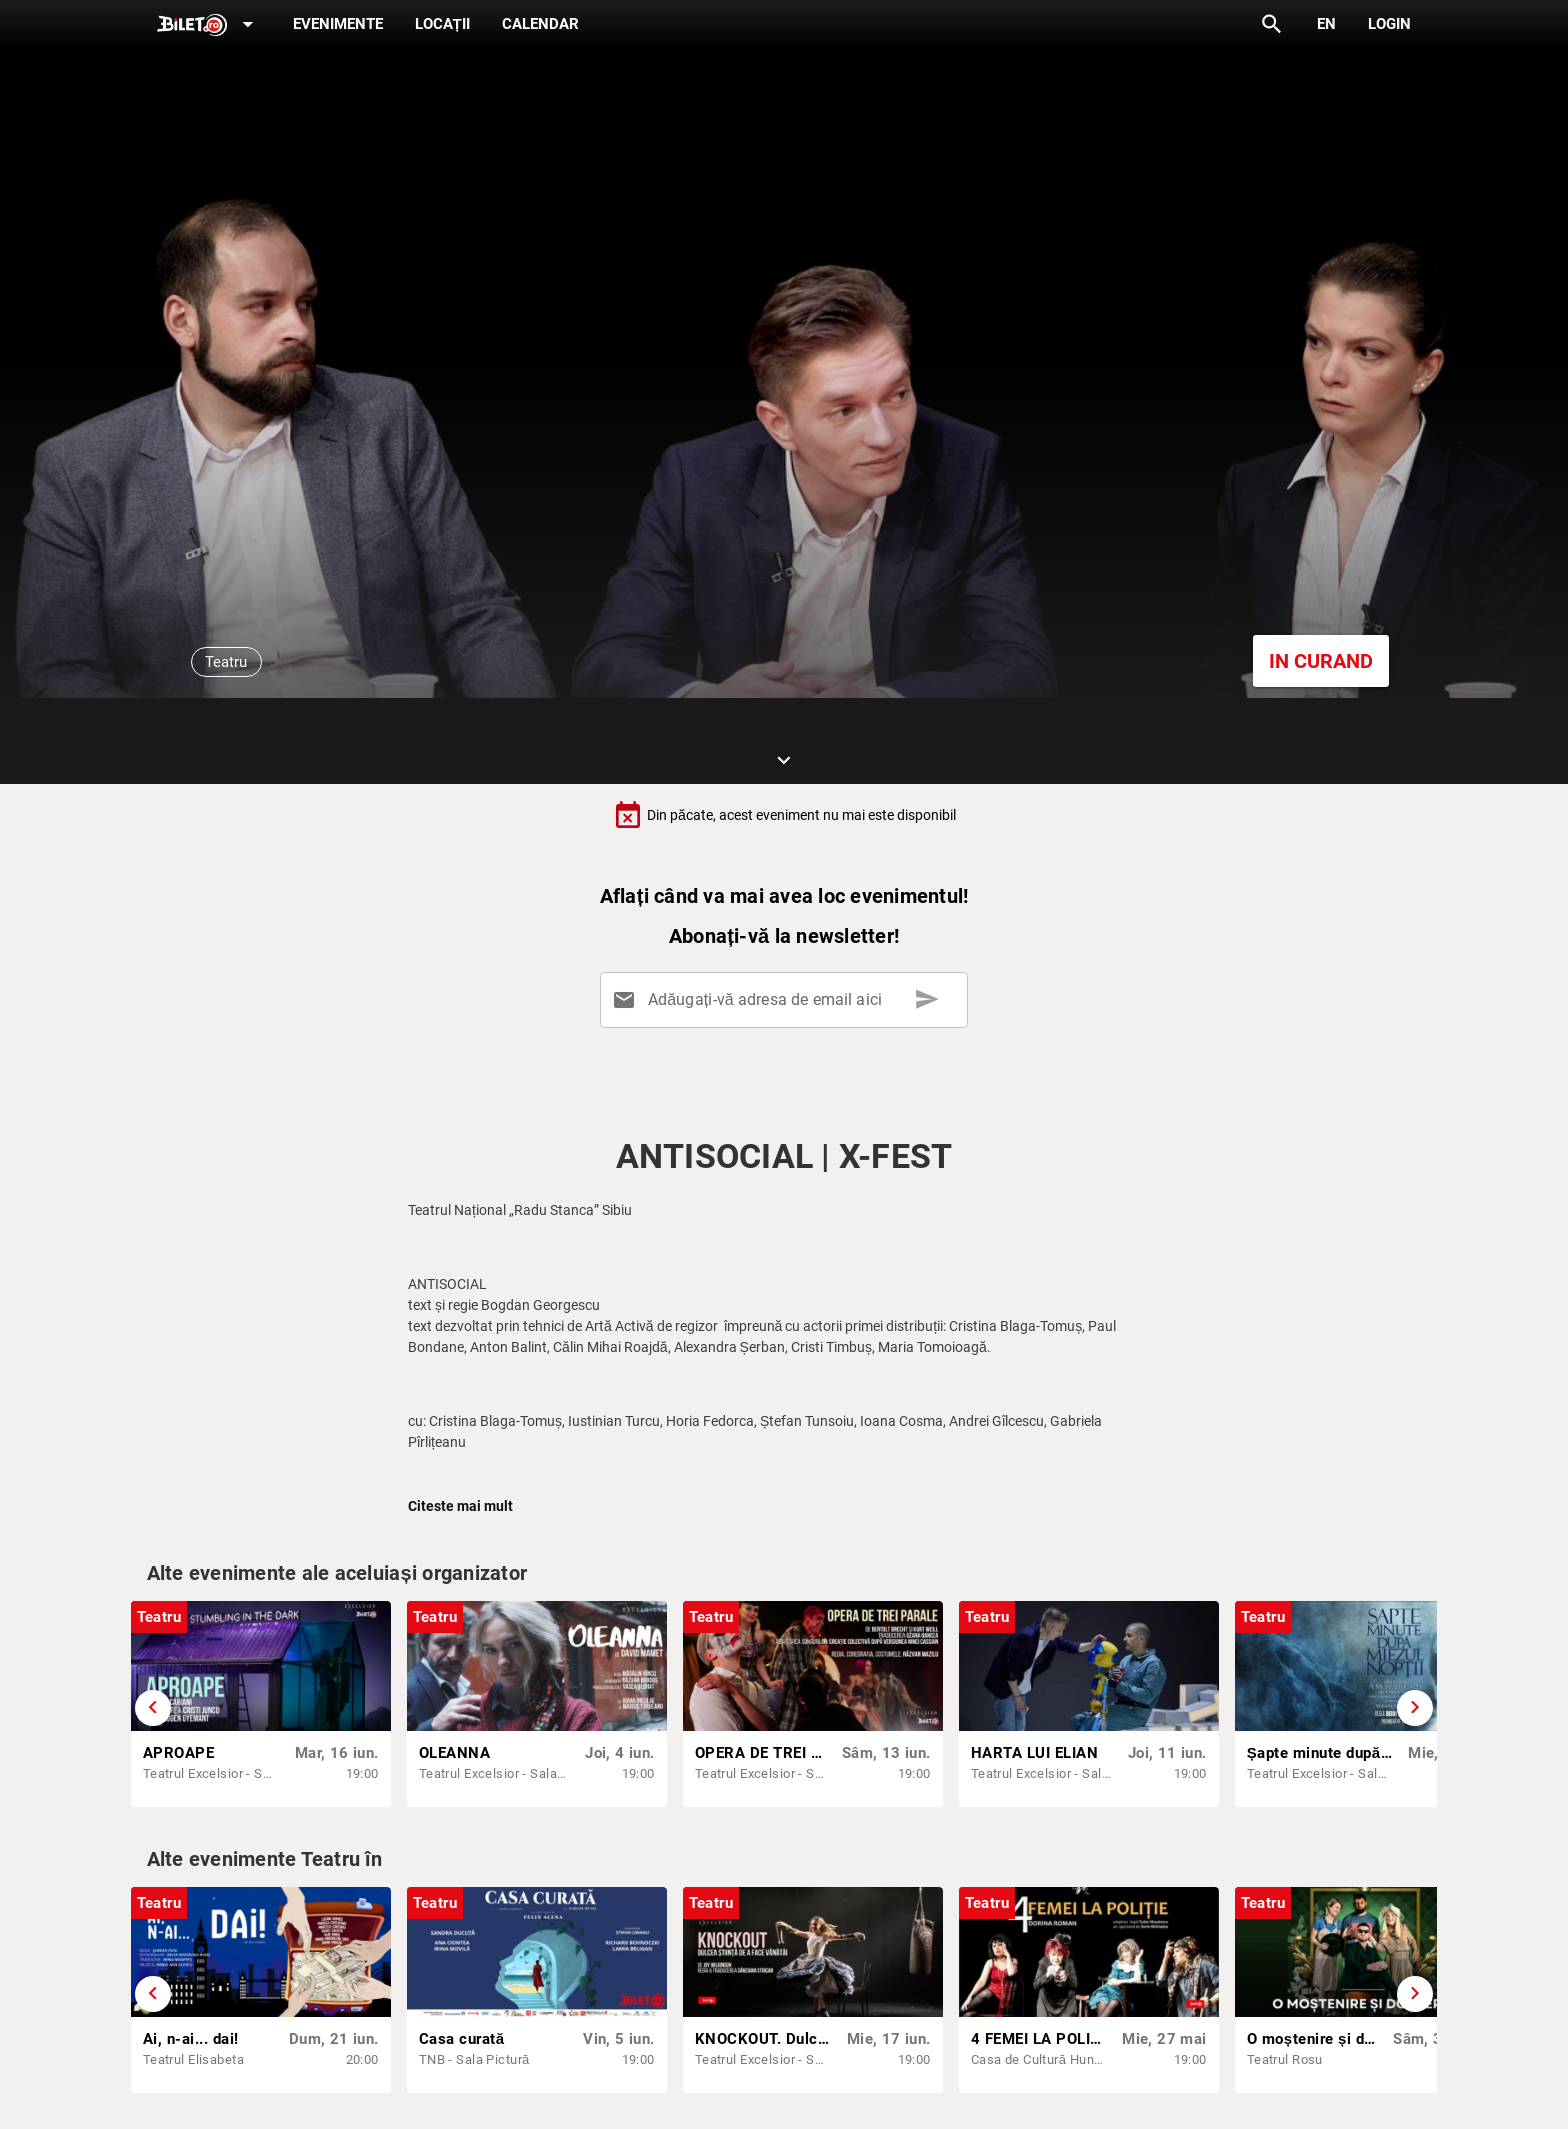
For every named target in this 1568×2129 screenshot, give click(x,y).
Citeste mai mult (460, 1506)
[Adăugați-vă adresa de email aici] (788, 1000)
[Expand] (209, 25)
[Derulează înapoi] (153, 1708)
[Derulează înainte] (1415, 1708)
